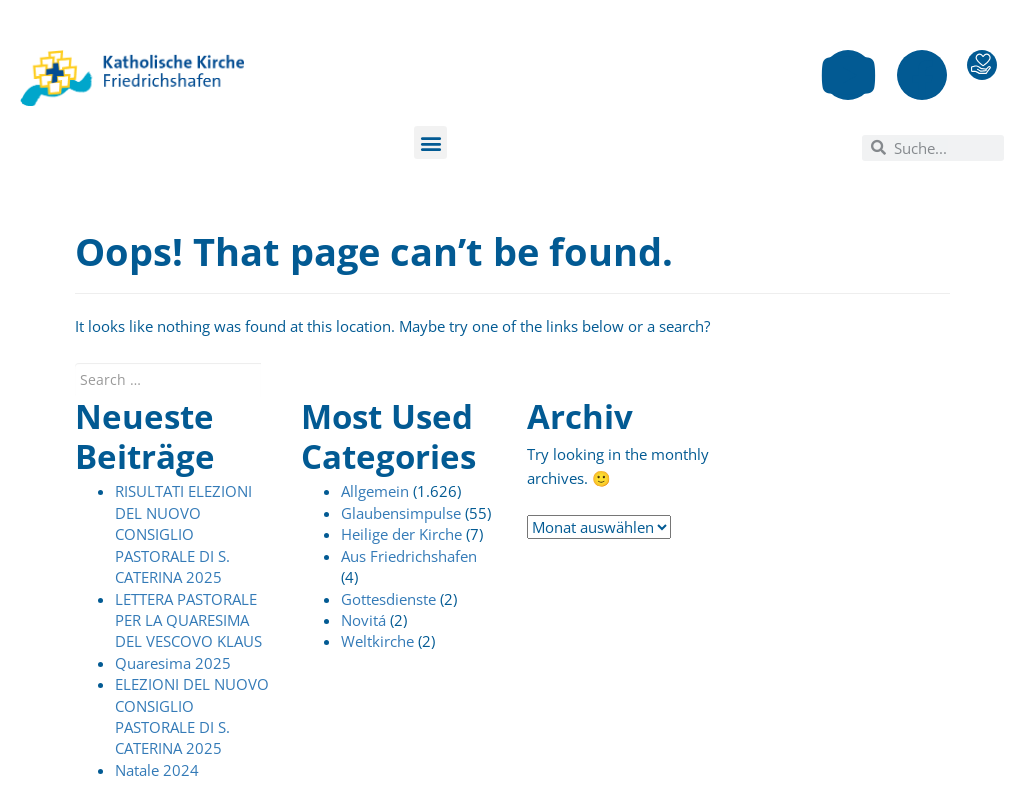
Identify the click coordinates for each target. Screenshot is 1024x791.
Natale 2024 (157, 770)
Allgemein (375, 491)
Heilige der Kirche (401, 534)
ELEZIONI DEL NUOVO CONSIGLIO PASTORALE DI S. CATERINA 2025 (192, 716)
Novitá (363, 620)
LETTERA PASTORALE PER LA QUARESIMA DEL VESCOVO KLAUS (188, 620)
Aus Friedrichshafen (409, 556)
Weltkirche (377, 641)
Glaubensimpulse (401, 513)
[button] (430, 142)
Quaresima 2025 (173, 663)
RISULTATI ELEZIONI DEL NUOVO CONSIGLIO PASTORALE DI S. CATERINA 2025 (183, 534)
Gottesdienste (388, 599)
